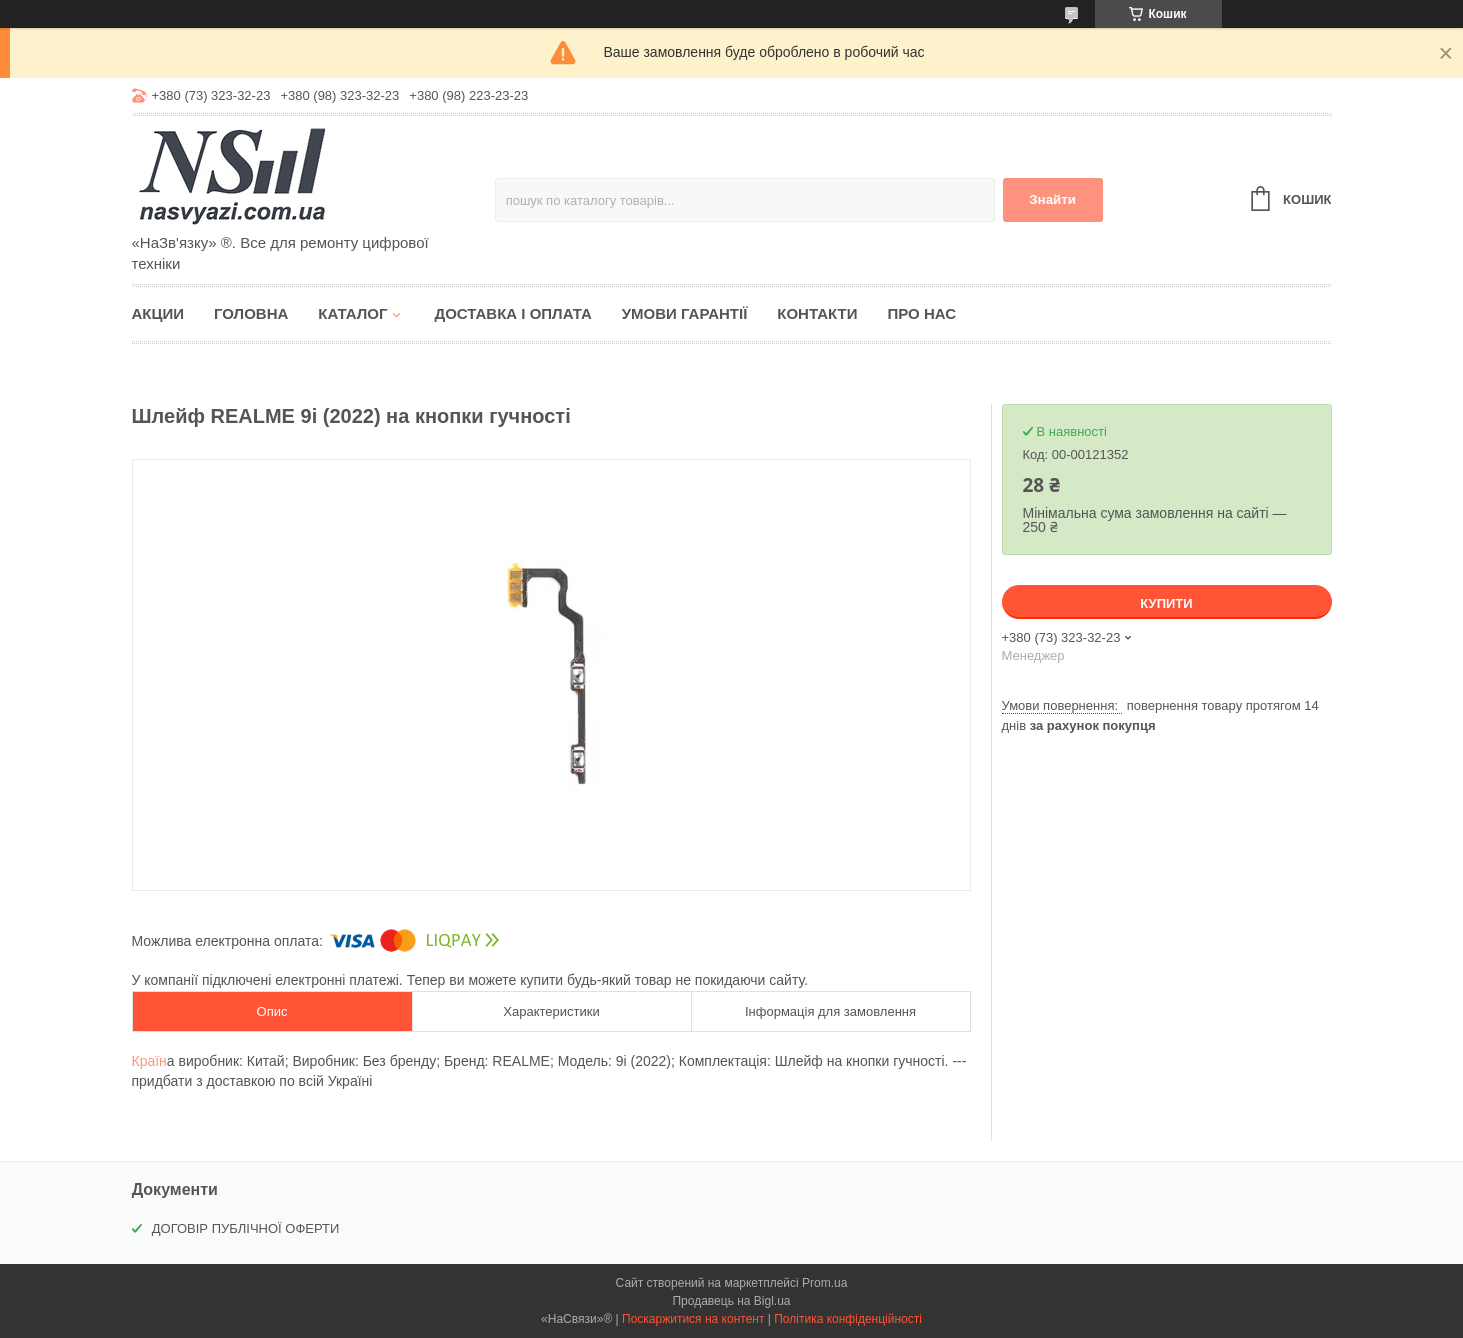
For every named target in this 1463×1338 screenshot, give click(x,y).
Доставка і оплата (512, 313)
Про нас (921, 313)
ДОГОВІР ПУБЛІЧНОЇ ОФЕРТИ (246, 1228)
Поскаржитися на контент (693, 1319)
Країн (149, 1061)
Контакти (817, 313)
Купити (1166, 603)
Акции (158, 313)
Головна (251, 313)
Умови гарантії (685, 313)
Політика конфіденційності (848, 1319)
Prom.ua (824, 1283)
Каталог (352, 313)
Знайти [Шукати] (1052, 199)
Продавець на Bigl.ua (731, 1301)
